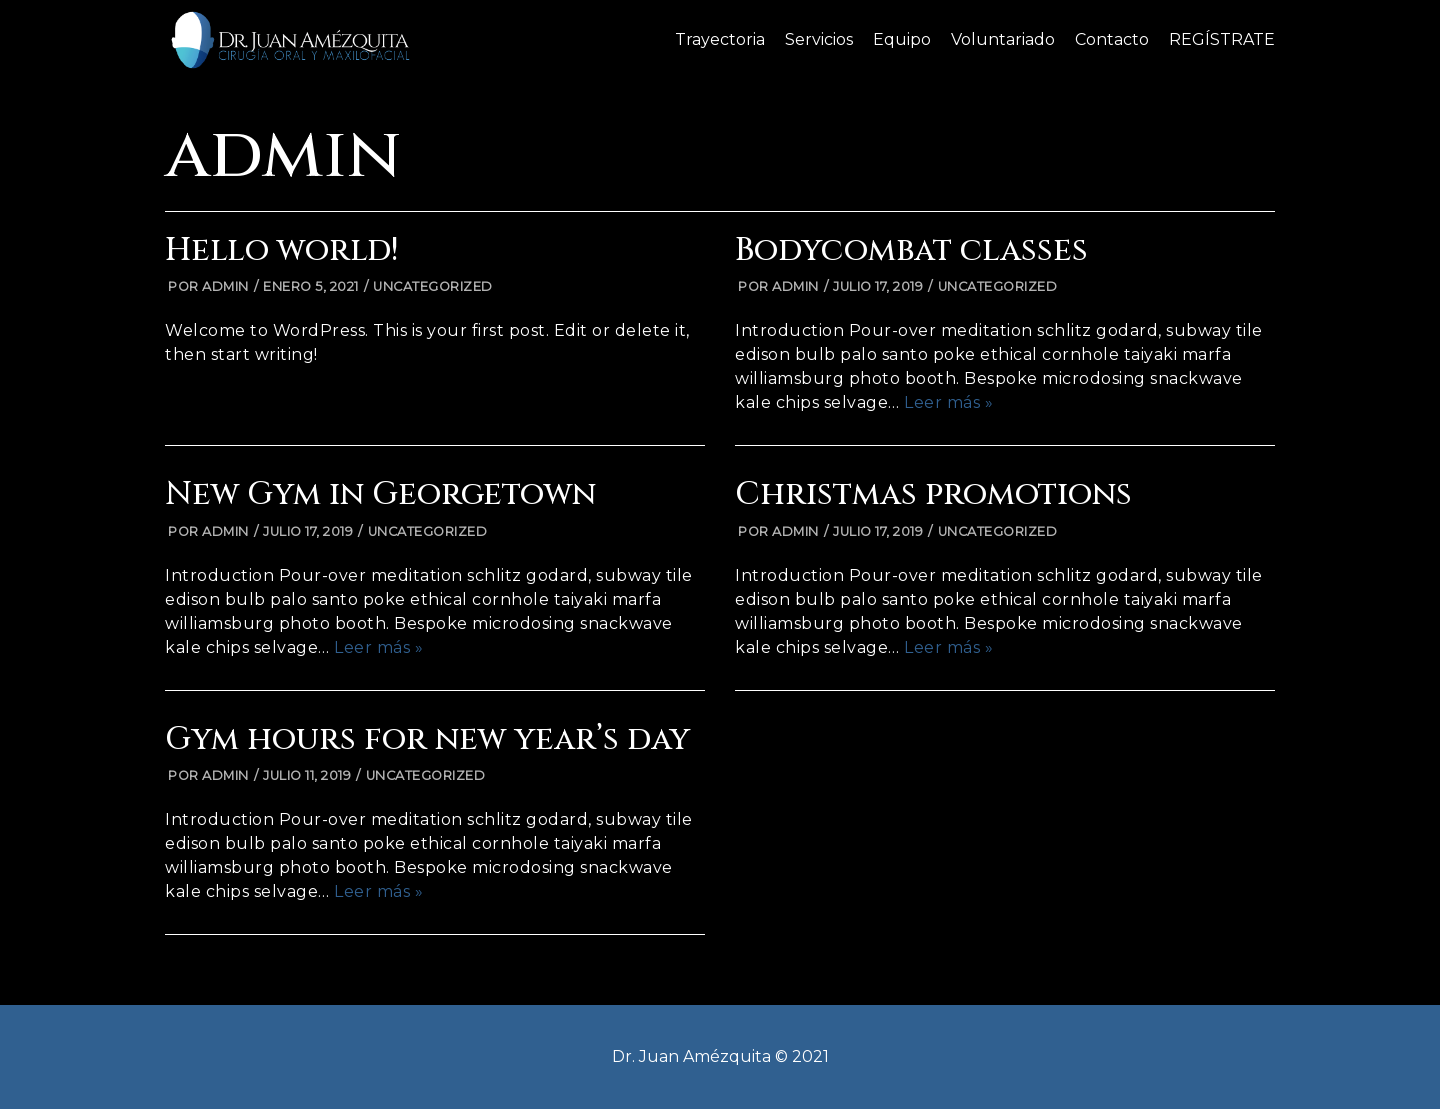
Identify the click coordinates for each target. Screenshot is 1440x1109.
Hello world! (281, 250)
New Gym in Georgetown (380, 494)
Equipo (902, 39)
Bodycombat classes (911, 250)
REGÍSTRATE (1222, 39)
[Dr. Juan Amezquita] (290, 40)
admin (225, 286)
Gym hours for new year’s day (427, 739)
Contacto (1112, 39)
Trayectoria (720, 39)
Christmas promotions (933, 494)
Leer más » (948, 402)
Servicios (819, 39)
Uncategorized (433, 286)
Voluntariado (1003, 39)
